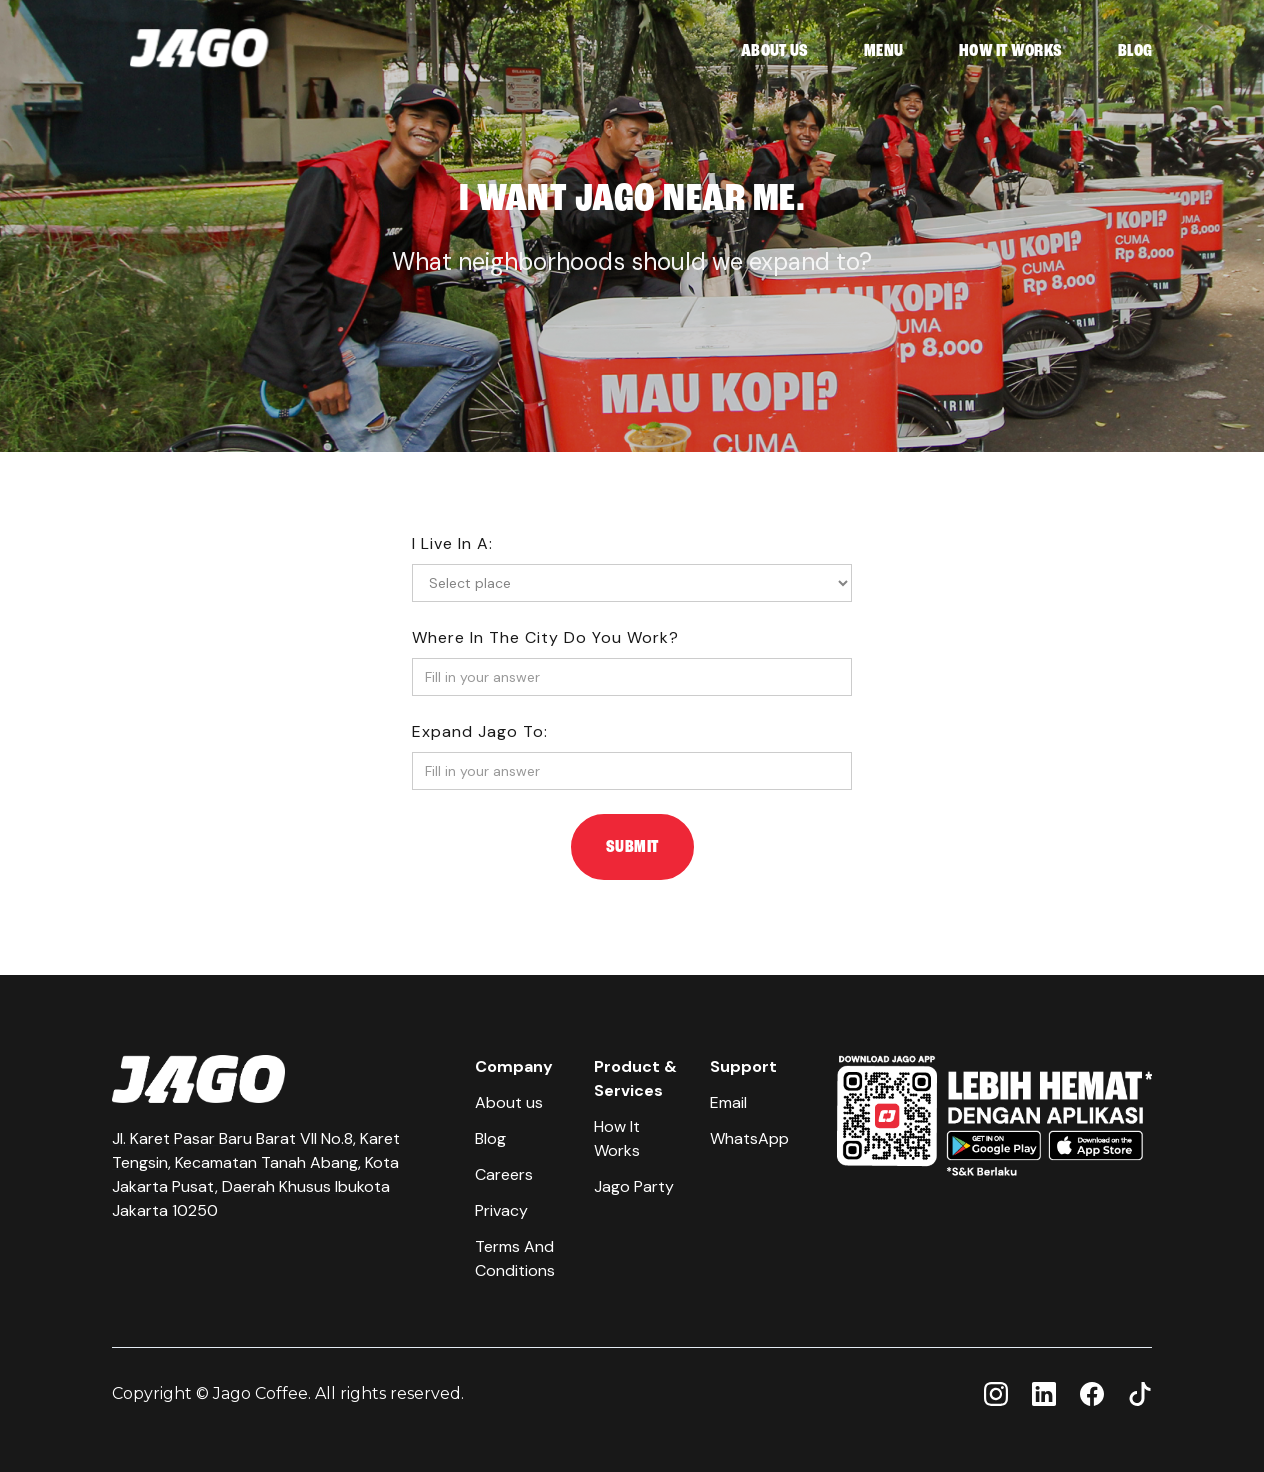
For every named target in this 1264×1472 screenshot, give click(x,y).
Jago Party (634, 1186)
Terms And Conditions (515, 1258)
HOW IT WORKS (1010, 51)
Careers (504, 1174)
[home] (199, 52)
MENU (883, 51)
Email (728, 1102)
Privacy (501, 1210)
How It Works (617, 1138)
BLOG (1135, 51)
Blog (490, 1138)
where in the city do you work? (545, 637)
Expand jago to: (480, 731)
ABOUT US (774, 51)
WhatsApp (749, 1138)
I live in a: (452, 543)
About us (509, 1102)
